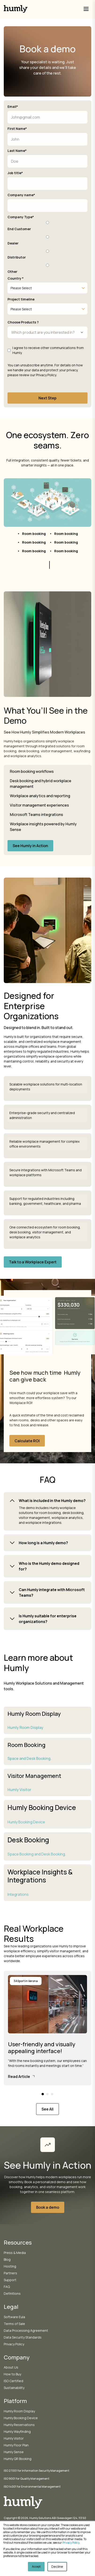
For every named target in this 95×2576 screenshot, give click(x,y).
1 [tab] (43, 2094)
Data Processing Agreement (26, 2330)
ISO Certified (13, 2381)
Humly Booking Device (26, 1822)
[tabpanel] (47, 2028)
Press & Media (15, 2252)
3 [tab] (52, 2094)
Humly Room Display (25, 1727)
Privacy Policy (70, 2543)
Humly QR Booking (17, 2458)
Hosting (10, 2266)
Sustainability (14, 2387)
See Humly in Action (30, 855)
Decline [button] (57, 2566)
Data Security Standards (23, 2337)
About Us (11, 2367)
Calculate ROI (27, 1440)
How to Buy (12, 2374)
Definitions (12, 2293)
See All (47, 2109)
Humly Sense (14, 2452)
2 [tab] (47, 2094)
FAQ (7, 2286)
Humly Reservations (19, 2424)
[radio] (47, 225)
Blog (7, 2259)
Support (10, 2280)
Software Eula (14, 2317)
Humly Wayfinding (17, 2431)
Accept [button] (36, 2566)
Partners (10, 2273)
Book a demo (47, 2207)
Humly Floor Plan (16, 2445)
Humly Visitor (14, 2438)
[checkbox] (47, 246)
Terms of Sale (14, 2323)
